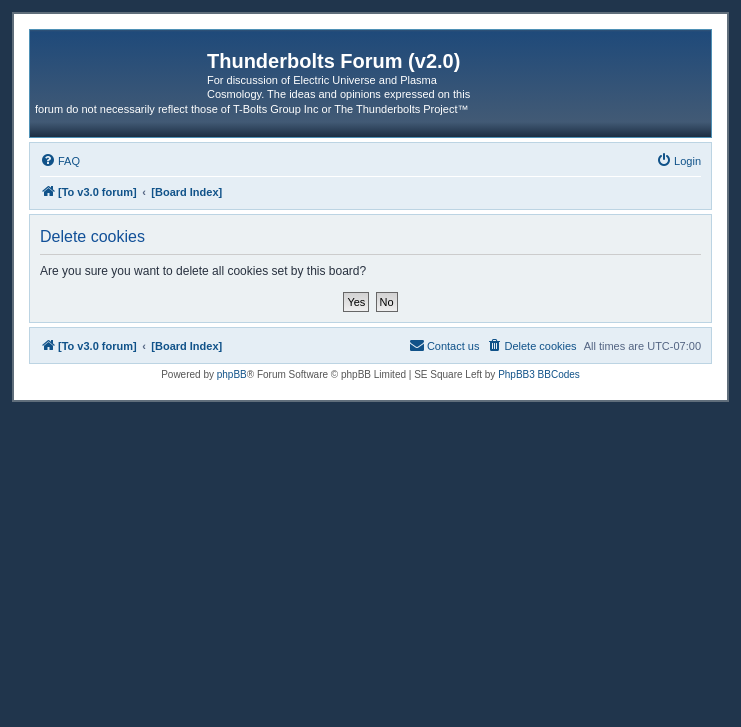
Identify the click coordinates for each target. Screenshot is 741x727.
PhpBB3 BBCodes (539, 374)
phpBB (232, 374)
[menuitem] (60, 161)
